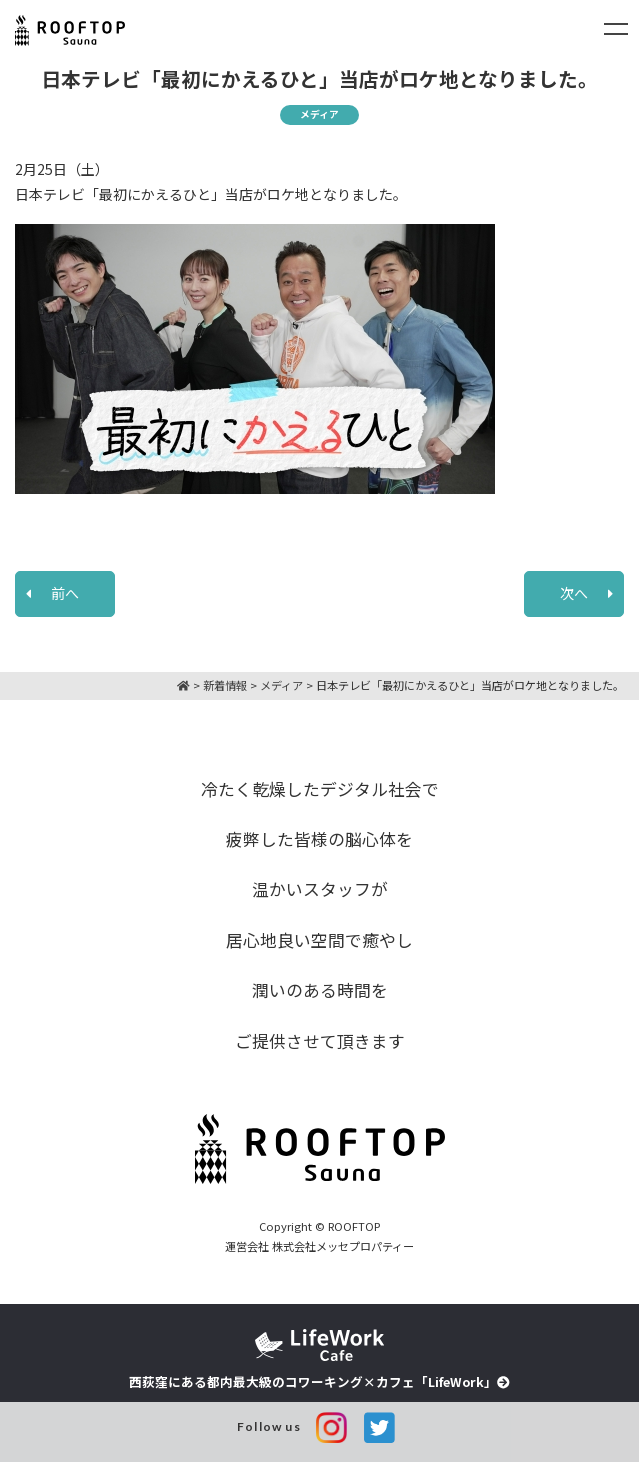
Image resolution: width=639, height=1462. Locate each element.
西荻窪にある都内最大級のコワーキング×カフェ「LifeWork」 (319, 1360)
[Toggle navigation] (616, 29)
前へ (65, 593)
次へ (574, 593)
